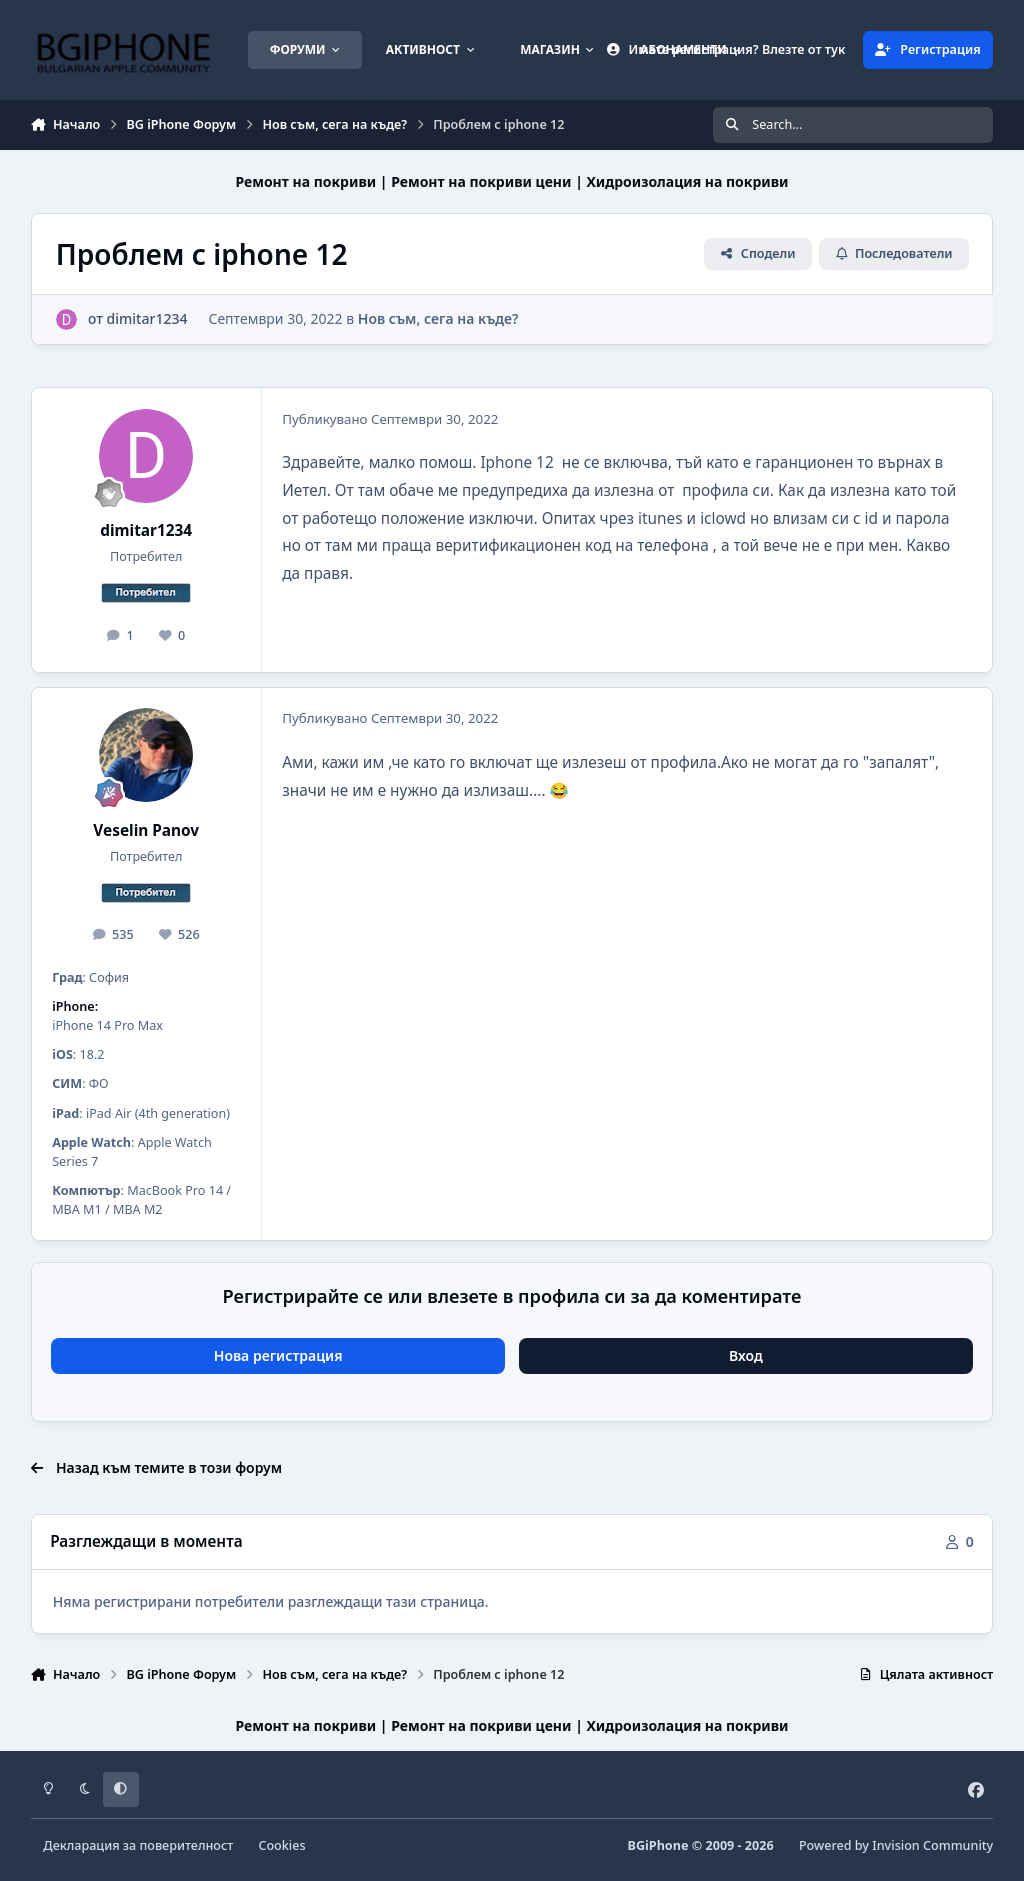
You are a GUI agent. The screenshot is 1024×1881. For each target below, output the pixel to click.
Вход (746, 1355)
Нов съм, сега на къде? (438, 318)
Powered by (896, 1845)
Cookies (281, 1845)
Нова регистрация (278, 1355)
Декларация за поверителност (138, 1845)
